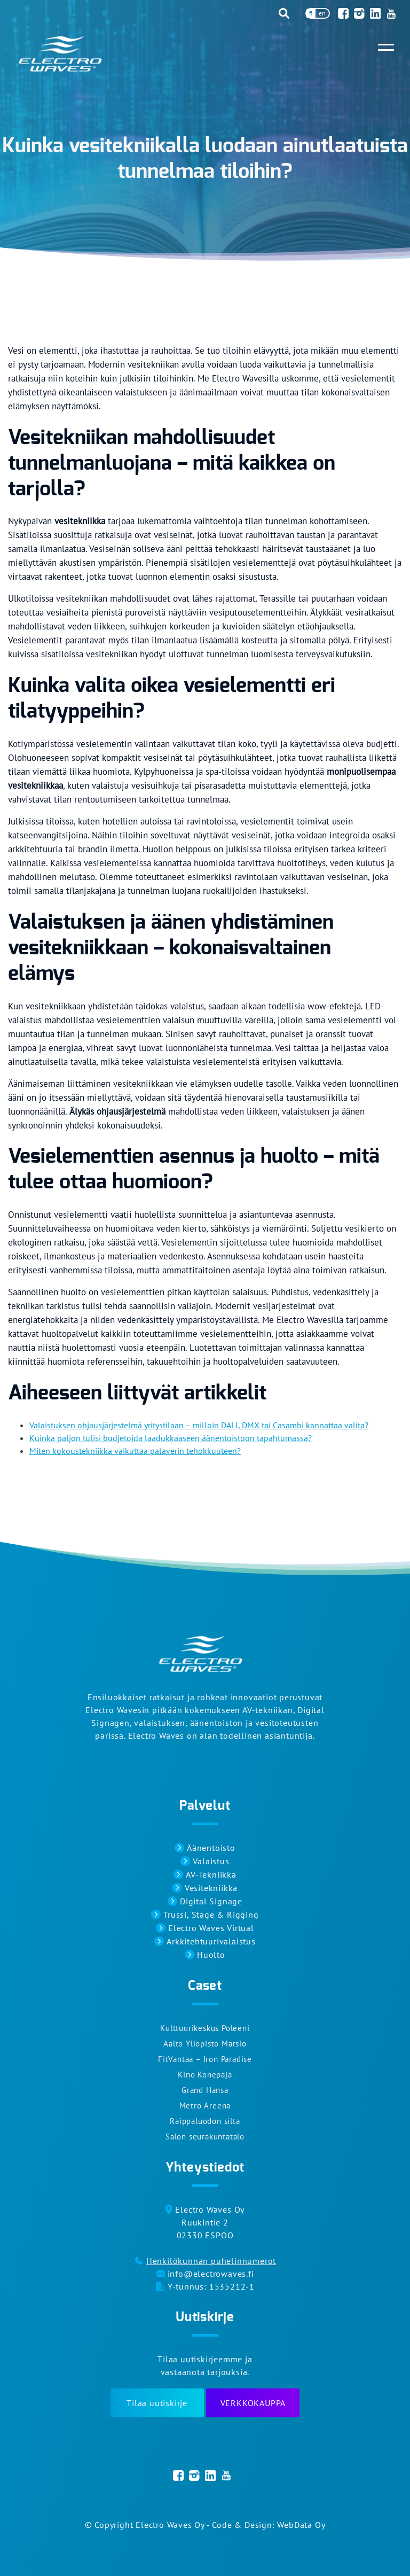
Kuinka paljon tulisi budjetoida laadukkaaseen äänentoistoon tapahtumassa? (170, 1438)
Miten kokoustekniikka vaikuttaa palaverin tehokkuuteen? (135, 1450)
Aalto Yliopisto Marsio (205, 2043)
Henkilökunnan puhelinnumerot (211, 2260)
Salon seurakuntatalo (205, 2136)
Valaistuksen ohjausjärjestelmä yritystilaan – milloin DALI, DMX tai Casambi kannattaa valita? (198, 1425)
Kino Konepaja (205, 2074)
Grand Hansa (205, 2090)
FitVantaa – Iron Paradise (205, 2059)
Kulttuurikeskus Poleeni (204, 2028)
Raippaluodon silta (205, 2121)
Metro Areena (205, 2105)
